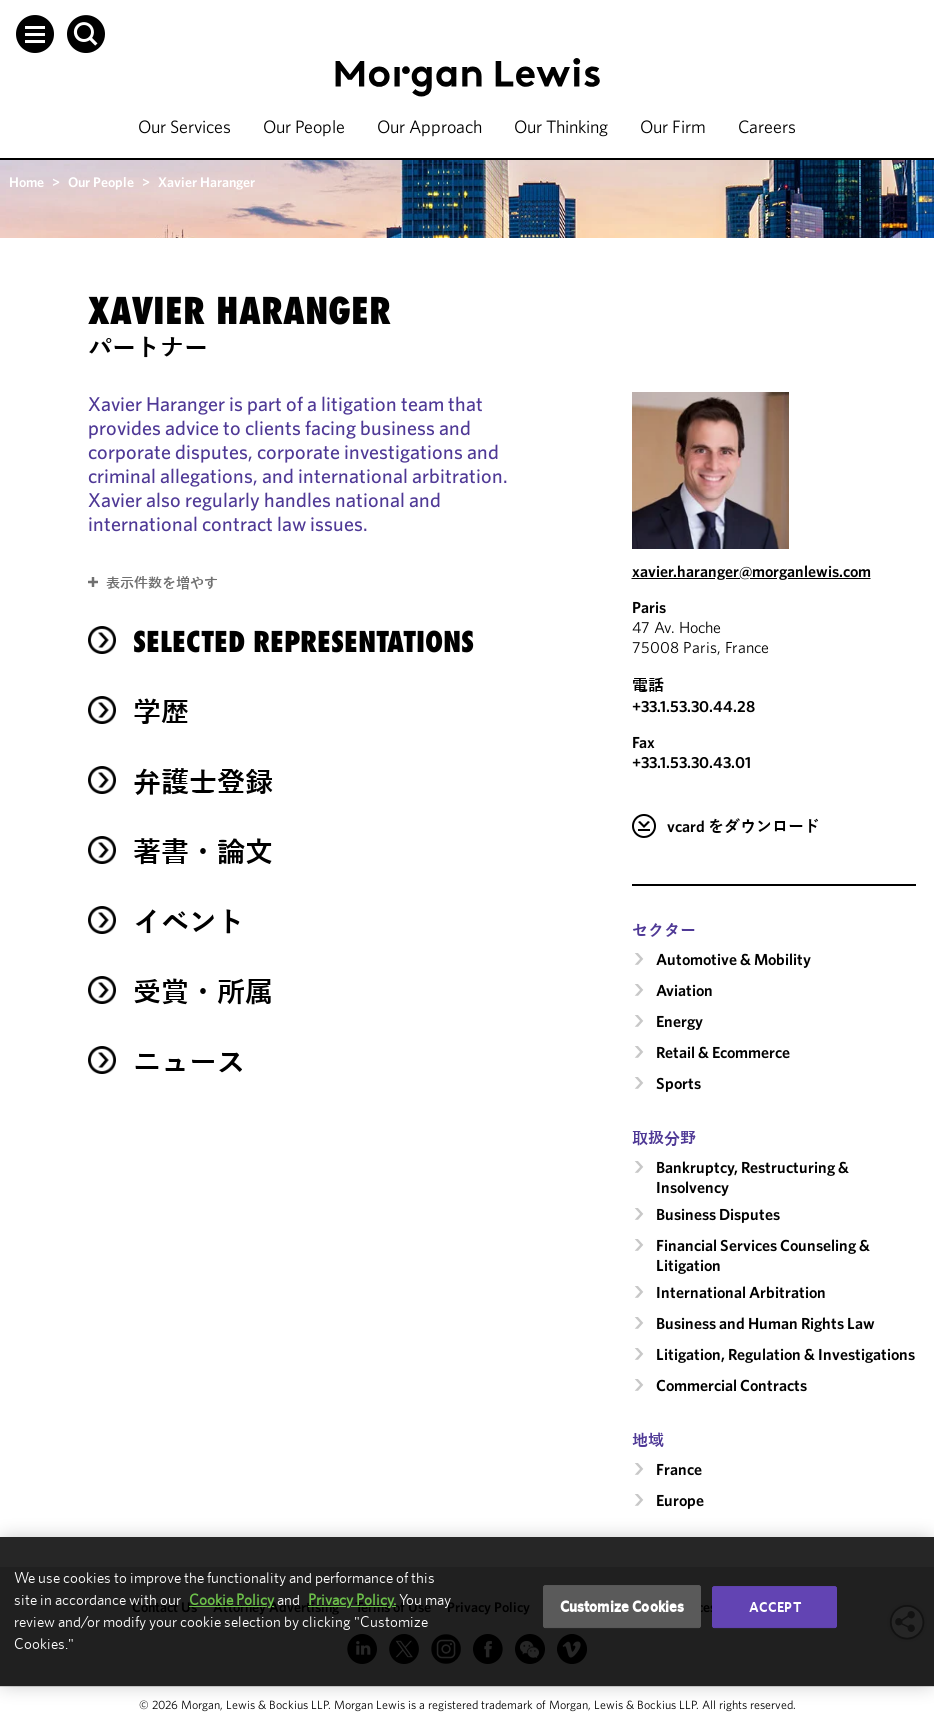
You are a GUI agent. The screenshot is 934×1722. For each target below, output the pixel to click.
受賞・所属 (203, 991)
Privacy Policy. (352, 1599)
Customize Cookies (622, 1606)
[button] (35, 34)
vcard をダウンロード (743, 826)
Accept (775, 1607)
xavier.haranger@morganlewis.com (751, 571)
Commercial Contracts (731, 1385)
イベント (189, 921)
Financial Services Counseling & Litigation (763, 1255)
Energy (679, 1021)
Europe (680, 1500)
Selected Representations (303, 641)
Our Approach (429, 126)
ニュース (189, 1061)
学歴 (161, 711)
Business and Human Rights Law (765, 1323)
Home (26, 182)
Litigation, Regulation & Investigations (785, 1354)
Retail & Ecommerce (723, 1052)
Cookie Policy (231, 1599)
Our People (304, 126)
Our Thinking (561, 126)
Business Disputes (718, 1214)
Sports (678, 1083)
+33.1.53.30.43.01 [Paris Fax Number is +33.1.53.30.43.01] (691, 762)
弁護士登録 (203, 781)
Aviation (684, 990)
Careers (767, 126)
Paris (649, 607)
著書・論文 (203, 851)
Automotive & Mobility (733, 959)
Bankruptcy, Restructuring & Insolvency (752, 1177)
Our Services (184, 126)
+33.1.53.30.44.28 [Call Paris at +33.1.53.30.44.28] (693, 706)
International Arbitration (741, 1292)
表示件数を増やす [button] (162, 583)
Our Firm (673, 126)
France (679, 1469)
